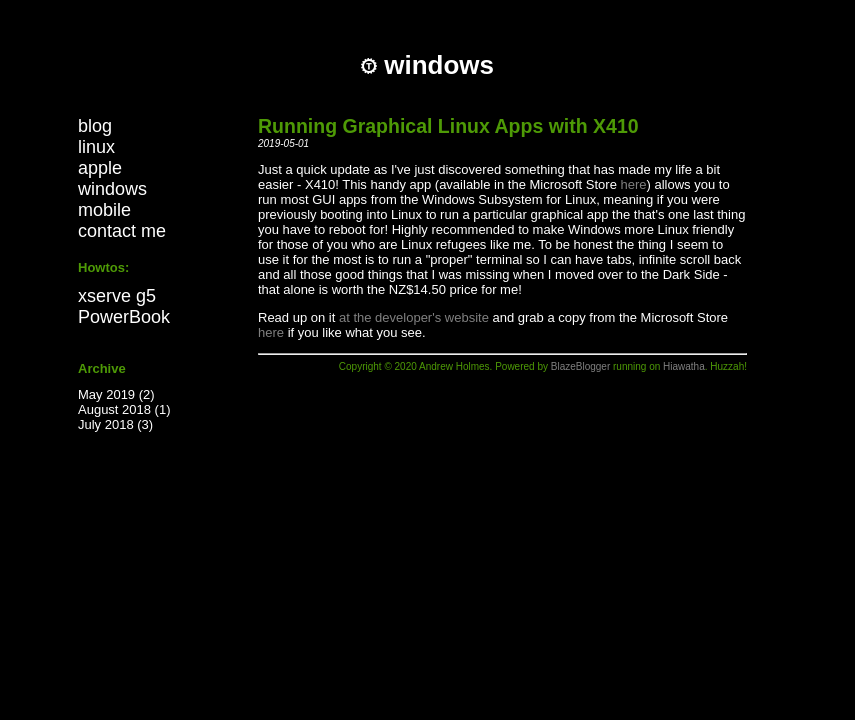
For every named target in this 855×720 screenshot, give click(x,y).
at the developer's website (414, 317)
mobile (104, 210)
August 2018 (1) (124, 409)
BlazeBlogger (580, 366)
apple (100, 168)
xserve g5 (117, 296)
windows (112, 189)
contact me (122, 231)
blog (95, 126)
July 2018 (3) (115, 424)
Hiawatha (684, 366)
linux (96, 147)
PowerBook (124, 317)
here (634, 184)
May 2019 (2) (116, 394)
